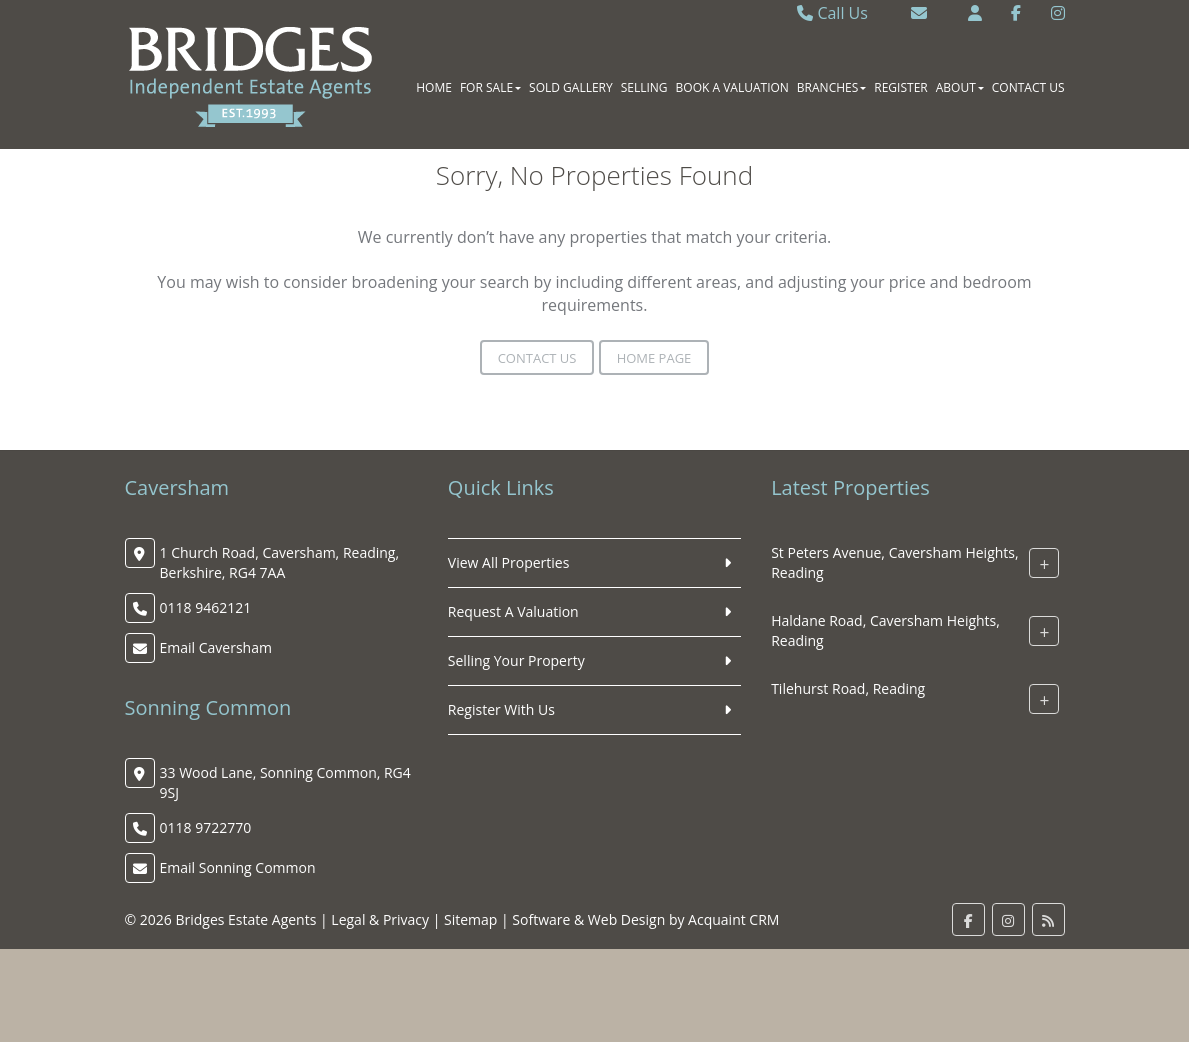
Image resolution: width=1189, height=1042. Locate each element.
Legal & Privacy (380, 919)
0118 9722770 (206, 827)
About (960, 87)
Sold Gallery (571, 87)
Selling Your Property (516, 660)
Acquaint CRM (733, 919)
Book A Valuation (732, 87)
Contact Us (1028, 87)
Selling (644, 87)
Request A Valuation (513, 611)
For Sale (490, 87)
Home (434, 87)
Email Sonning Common (238, 867)
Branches (831, 87)
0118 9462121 (206, 607)
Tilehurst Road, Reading (848, 688)
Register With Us (501, 709)
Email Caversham (216, 647)
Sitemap (470, 919)
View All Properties (509, 562)
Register (900, 87)
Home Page (654, 358)
